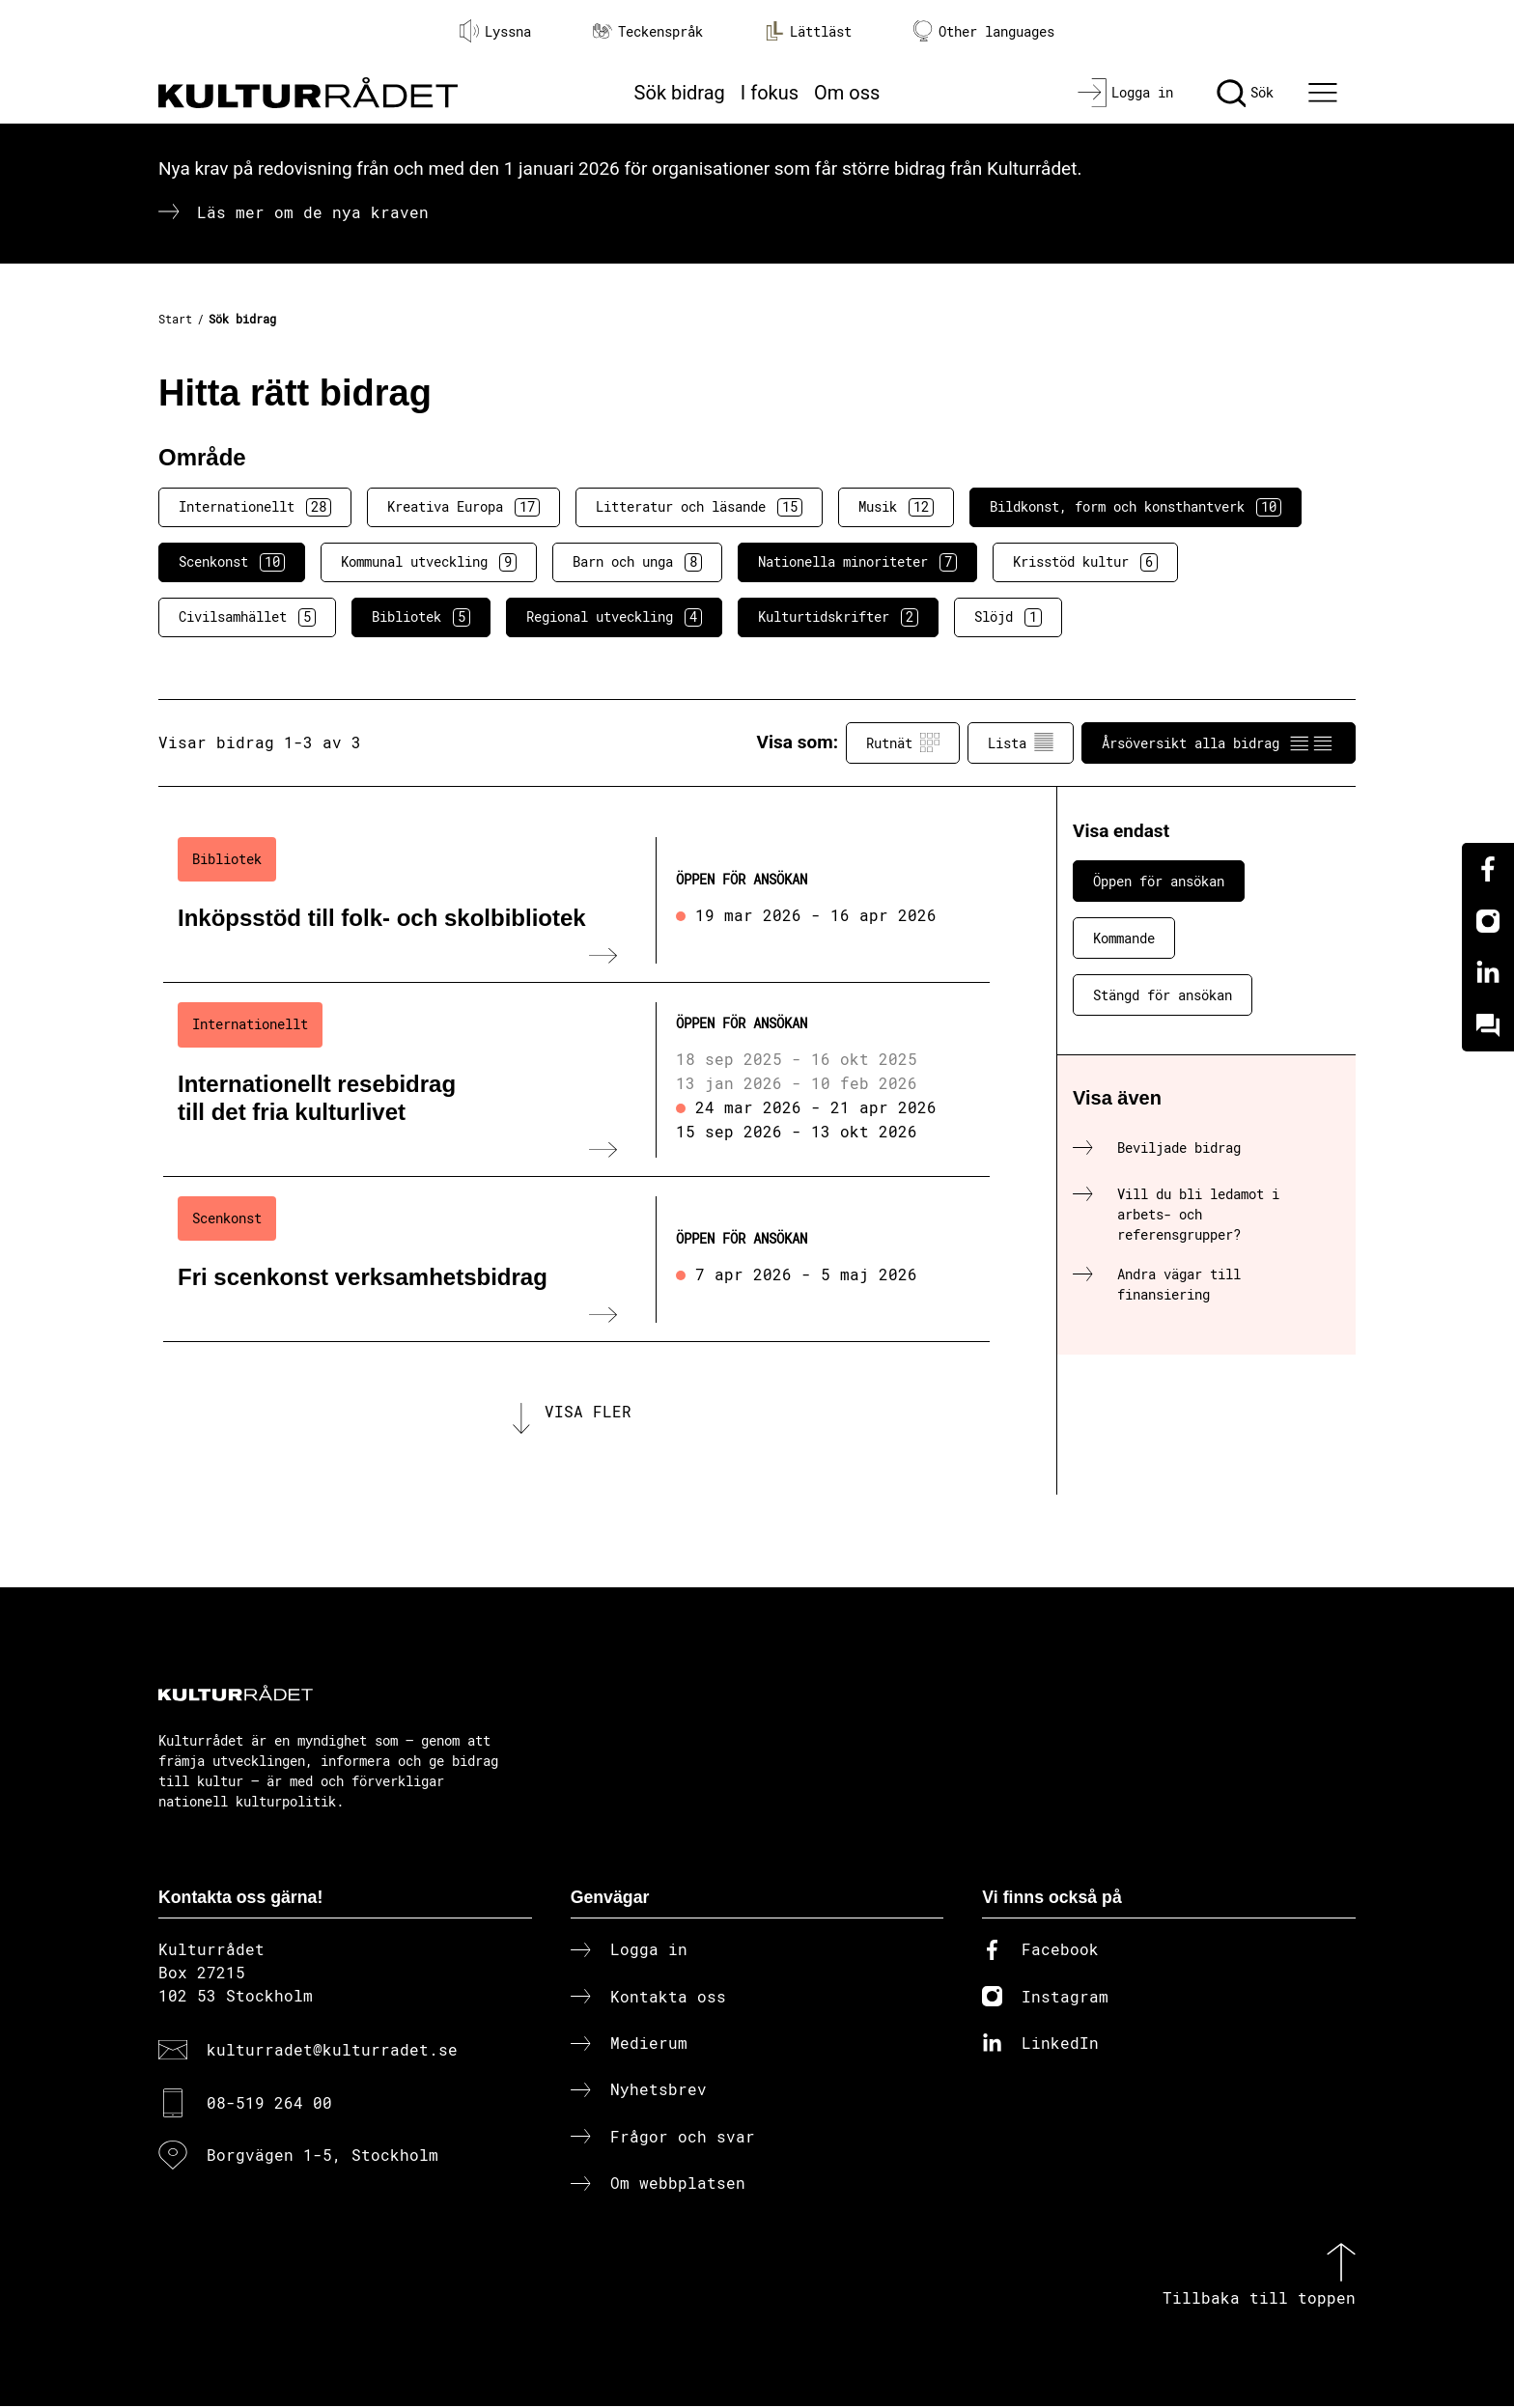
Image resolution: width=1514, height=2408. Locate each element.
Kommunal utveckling (429, 562)
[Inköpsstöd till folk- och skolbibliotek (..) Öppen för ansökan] (576, 901)
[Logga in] (1125, 92)
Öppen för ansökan (1158, 881)
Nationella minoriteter (857, 562)
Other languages (983, 31)
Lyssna (495, 30)
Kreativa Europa (463, 507)
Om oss (847, 92)
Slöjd (1008, 617)
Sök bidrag (679, 92)
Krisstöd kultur (1085, 562)
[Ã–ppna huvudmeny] (1325, 92)
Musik (896, 507)
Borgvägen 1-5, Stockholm (322, 2156)
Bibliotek (421, 617)
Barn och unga (637, 562)
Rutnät (902, 742)
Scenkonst (232, 562)
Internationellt (255, 507)
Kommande (1124, 938)
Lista (1020, 742)
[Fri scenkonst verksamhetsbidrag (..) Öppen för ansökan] (576, 1260)
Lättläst (808, 31)
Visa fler (588, 1412)
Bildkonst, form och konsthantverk (1135, 507)
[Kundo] (1488, 1025)
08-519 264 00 (269, 2103)
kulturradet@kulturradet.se (332, 2051)
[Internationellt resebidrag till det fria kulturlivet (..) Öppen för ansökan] (576, 1079)
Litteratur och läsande (699, 507)
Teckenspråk (648, 31)
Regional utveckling (614, 617)
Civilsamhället (247, 617)
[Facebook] (1488, 869)
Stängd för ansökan (1162, 995)
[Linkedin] (1488, 973)
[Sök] (1245, 92)
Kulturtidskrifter (838, 617)
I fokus (770, 92)
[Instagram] (1488, 921)
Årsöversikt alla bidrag (1218, 742)
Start (175, 318)
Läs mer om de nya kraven (313, 212)
